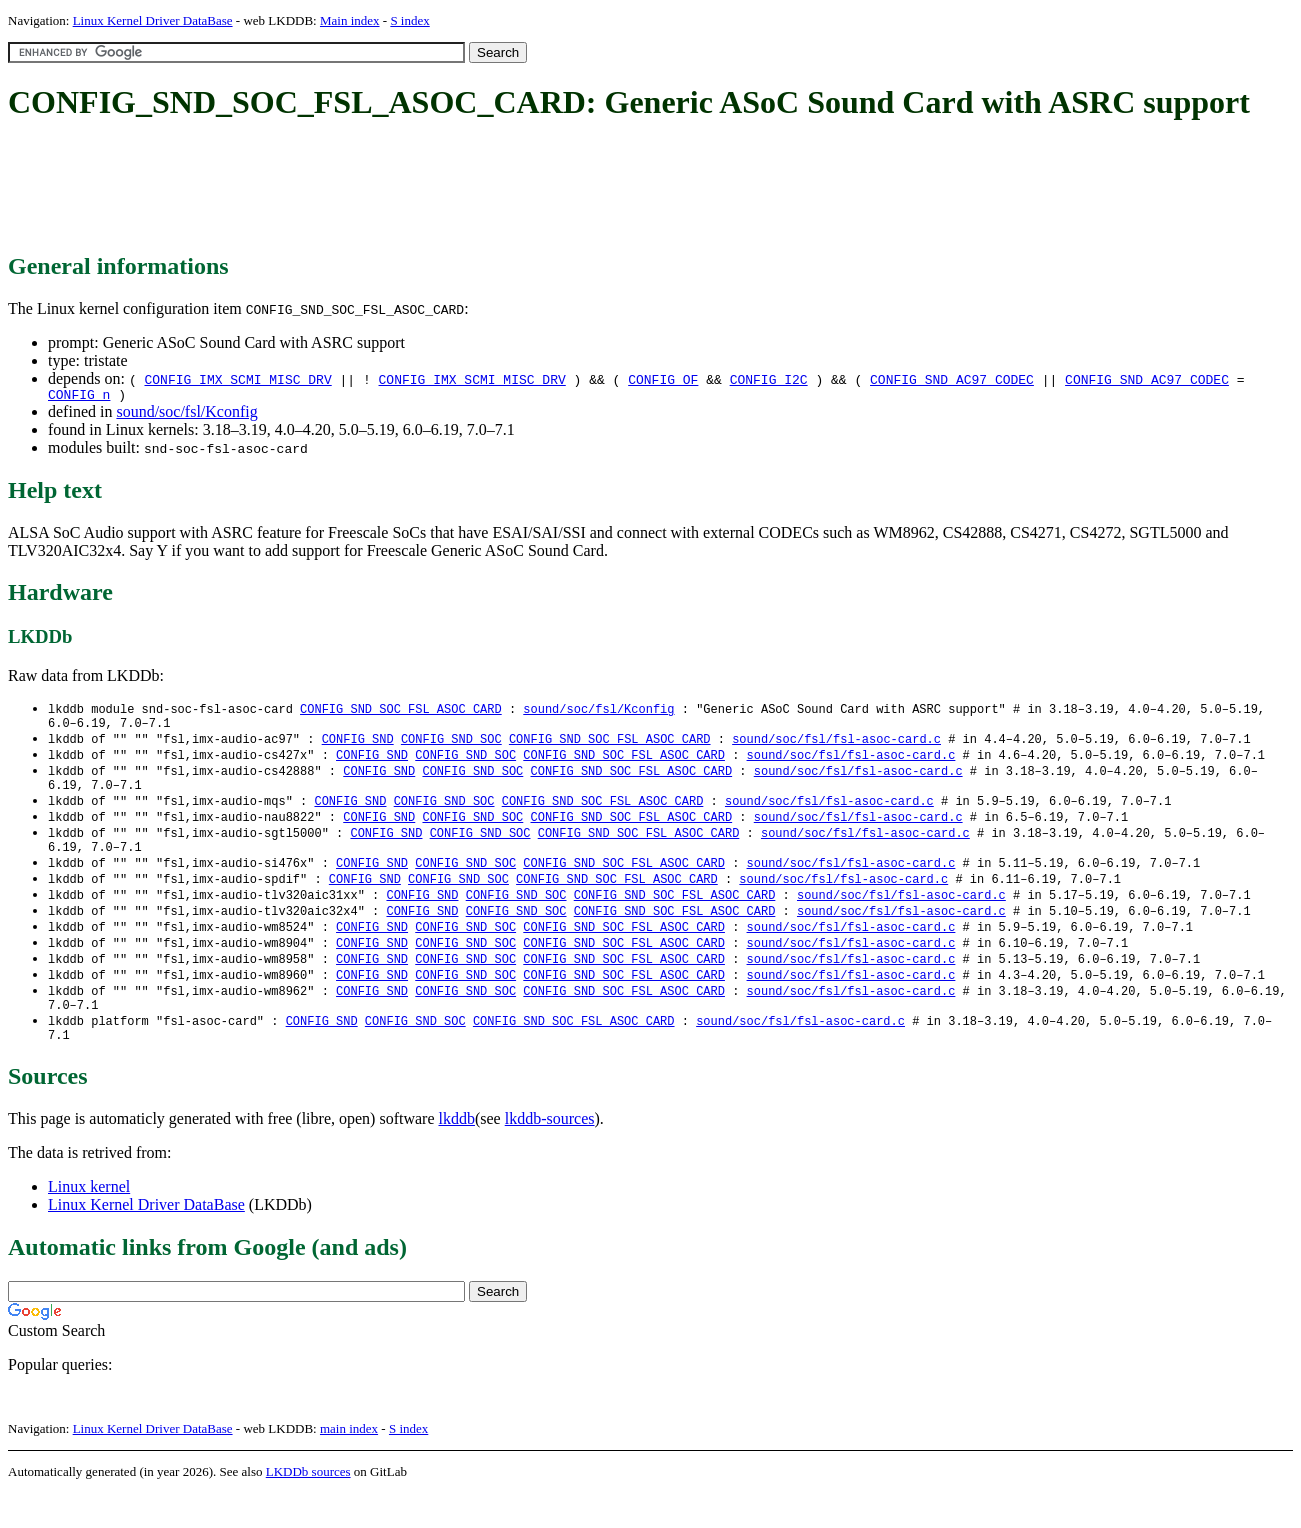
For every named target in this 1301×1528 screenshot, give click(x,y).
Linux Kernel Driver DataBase (153, 20)
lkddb (457, 1153)
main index (349, 1463)
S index (409, 20)
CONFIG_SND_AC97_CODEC (952, 379)
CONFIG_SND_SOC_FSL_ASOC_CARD (401, 712)
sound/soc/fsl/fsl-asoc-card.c (836, 746)
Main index (350, 20)
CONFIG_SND (358, 746)
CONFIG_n (79, 397)
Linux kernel (89, 1221)
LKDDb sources (308, 1506)
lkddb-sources (550, 1153)
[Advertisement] (372, 188)
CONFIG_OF (663, 379)
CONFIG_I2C (769, 379)
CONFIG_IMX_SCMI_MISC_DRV (237, 379)
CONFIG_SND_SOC (451, 746)
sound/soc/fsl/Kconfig (186, 414)
